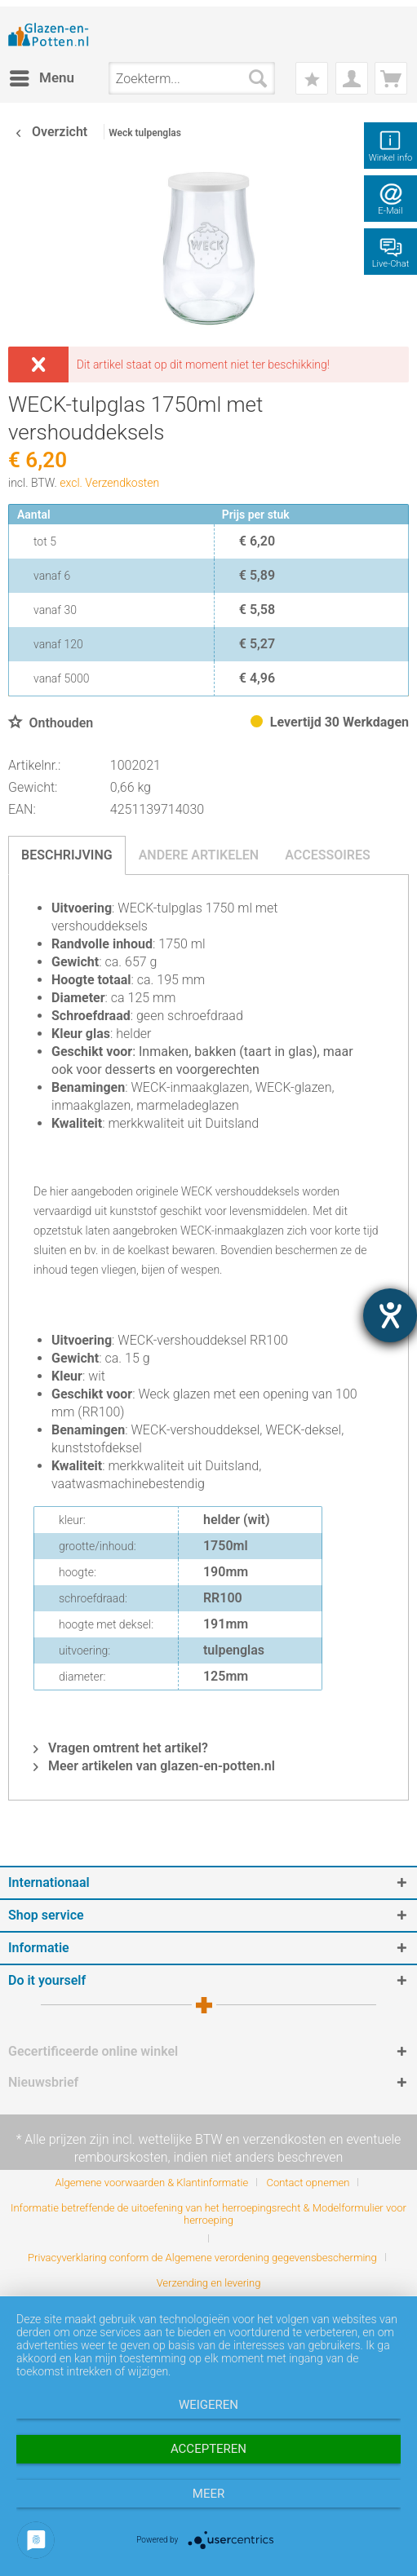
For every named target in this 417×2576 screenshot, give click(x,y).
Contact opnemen (307, 2182)
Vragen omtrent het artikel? (120, 1748)
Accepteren (208, 2448)
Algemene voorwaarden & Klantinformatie (152, 2182)
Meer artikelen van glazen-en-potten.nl (154, 1766)
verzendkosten (284, 2139)
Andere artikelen (199, 855)
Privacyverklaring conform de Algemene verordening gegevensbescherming (202, 2257)
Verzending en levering (209, 2283)
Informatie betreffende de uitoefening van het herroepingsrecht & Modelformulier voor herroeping (208, 2214)
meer (208, 2493)
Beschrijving (67, 855)
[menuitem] (41, 78)
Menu (42, 75)
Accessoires (327, 855)
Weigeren (208, 2404)
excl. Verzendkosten (109, 482)
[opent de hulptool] (390, 1315)
